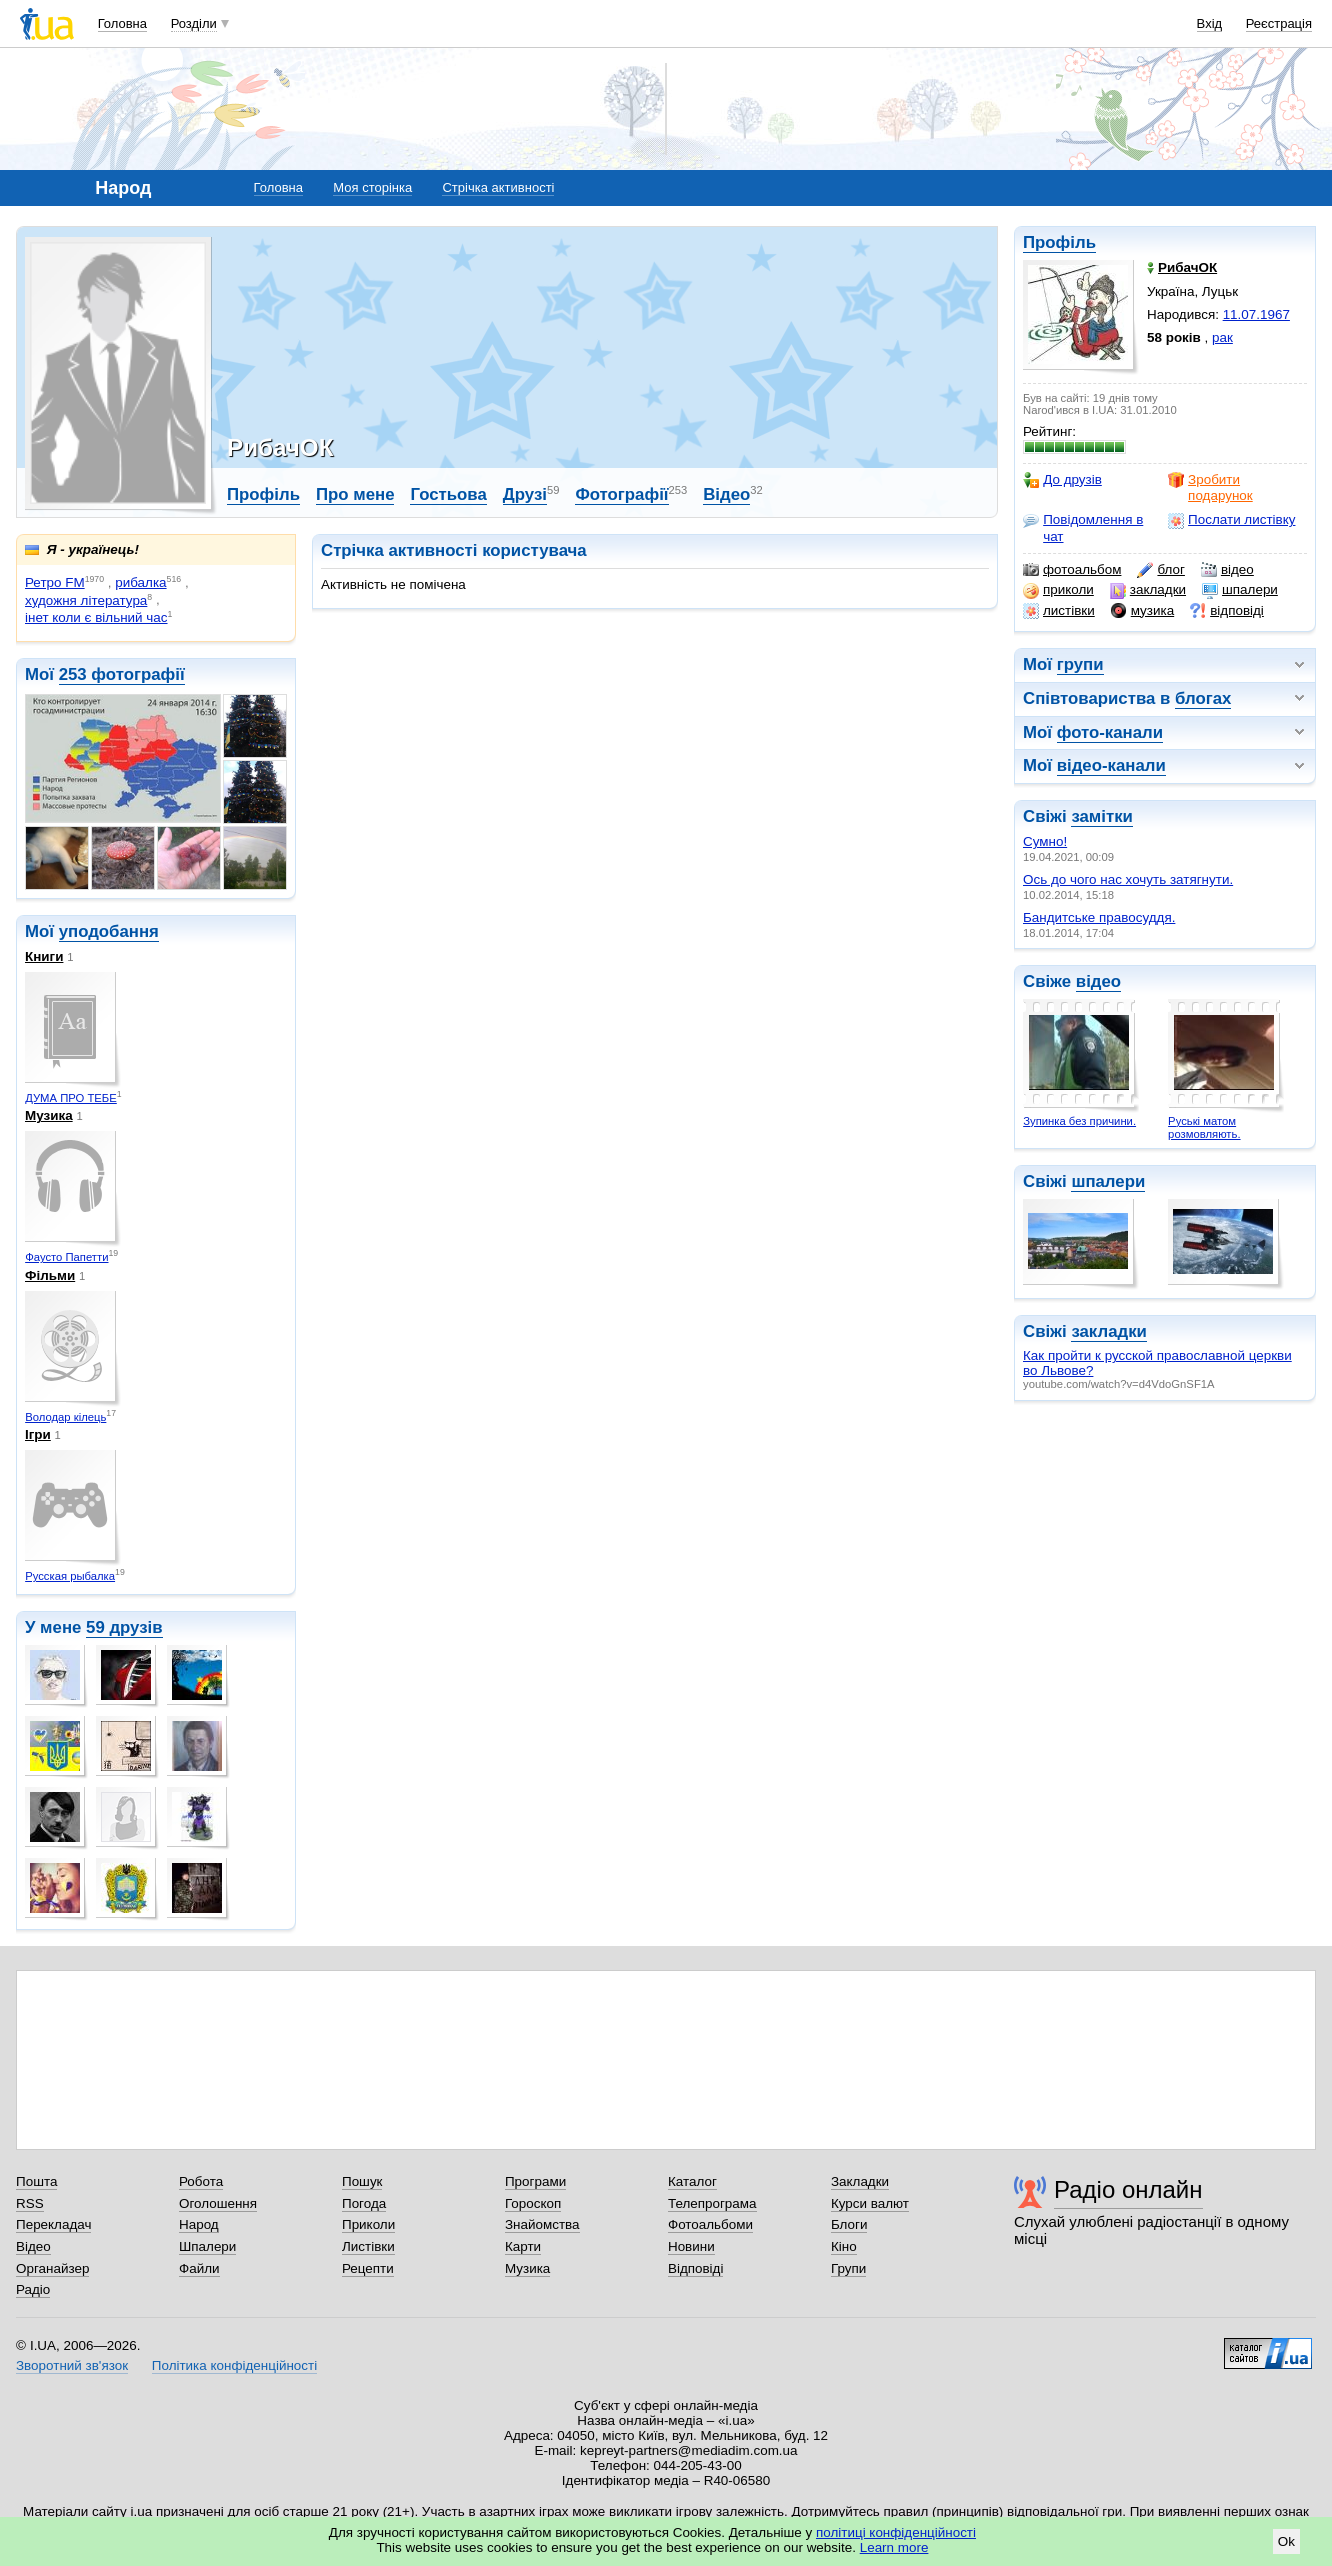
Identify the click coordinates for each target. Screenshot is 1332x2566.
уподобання (109, 931)
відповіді (1227, 611)
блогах (1203, 698)
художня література (86, 600)
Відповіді (696, 2268)
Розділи (194, 23)
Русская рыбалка (70, 1576)
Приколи (368, 2224)
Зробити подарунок (1210, 487)
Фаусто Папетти (66, 1257)
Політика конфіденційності (234, 2365)
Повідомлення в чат (1083, 527)
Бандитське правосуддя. (1099, 917)
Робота (201, 2181)
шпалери (1240, 590)
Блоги (849, 2224)
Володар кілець (65, 1417)
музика (1142, 611)
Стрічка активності (498, 187)
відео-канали (1111, 765)
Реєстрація (1279, 23)
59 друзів (124, 1627)
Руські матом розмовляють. (1204, 1127)
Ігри (38, 1434)
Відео (726, 494)
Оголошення (218, 2203)
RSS (30, 2203)
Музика (49, 1115)
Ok (1286, 2541)
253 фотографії (122, 674)
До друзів (1062, 480)
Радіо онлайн (1128, 2189)
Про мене (355, 494)
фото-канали (1110, 732)
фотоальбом (1072, 570)
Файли (199, 2268)
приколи (1058, 590)
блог (1160, 570)
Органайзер (52, 2268)
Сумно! (1045, 841)
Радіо (33, 2289)
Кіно (844, 2246)
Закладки (860, 2181)
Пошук (362, 2181)
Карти (523, 2246)
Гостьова (448, 494)
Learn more (894, 2547)
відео (1227, 570)
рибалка (140, 582)
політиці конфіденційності (896, 2532)
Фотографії (621, 494)
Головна (122, 23)
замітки (1102, 816)
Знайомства (542, 2224)
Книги (44, 956)
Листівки (368, 2246)
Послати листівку (1231, 520)
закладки (1148, 590)
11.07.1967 (1256, 314)
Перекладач (53, 2224)
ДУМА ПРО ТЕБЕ (71, 1098)
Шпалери (207, 2246)
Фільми (50, 1275)
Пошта (36, 2181)
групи (1080, 664)
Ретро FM (55, 582)
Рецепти (368, 2268)
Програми (535, 2181)
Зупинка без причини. (1079, 1121)
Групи (848, 2268)
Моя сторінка (372, 187)
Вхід (1210, 23)
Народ (199, 2224)
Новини (691, 2246)
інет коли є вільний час (96, 617)
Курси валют (870, 2203)
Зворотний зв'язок (72, 2365)
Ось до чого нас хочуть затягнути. (1128, 879)
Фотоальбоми (710, 2224)
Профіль (1059, 242)
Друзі (525, 494)
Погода (364, 2203)
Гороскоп (533, 2203)
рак (1222, 337)
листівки (1059, 611)
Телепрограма (712, 2203)
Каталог (692, 2181)
